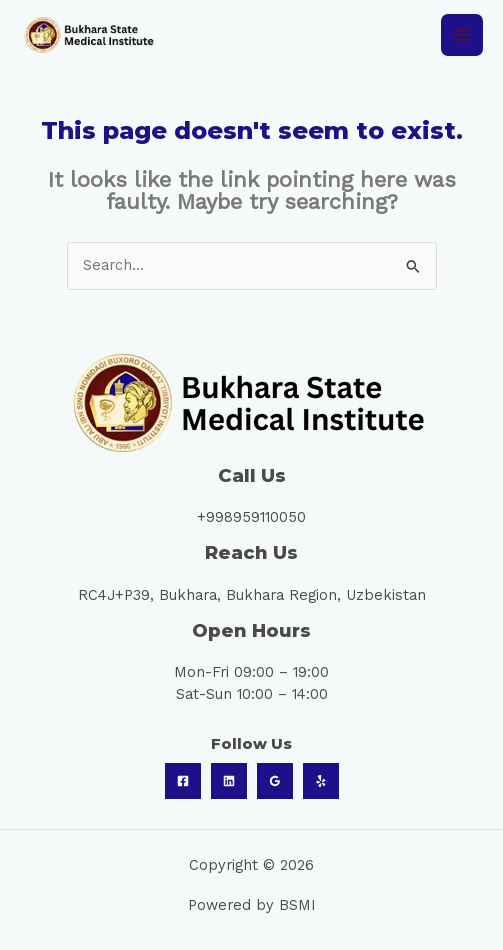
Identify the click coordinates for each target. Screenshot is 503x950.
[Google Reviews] (275, 781)
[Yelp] (321, 781)
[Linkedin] (229, 781)
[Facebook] (183, 781)
